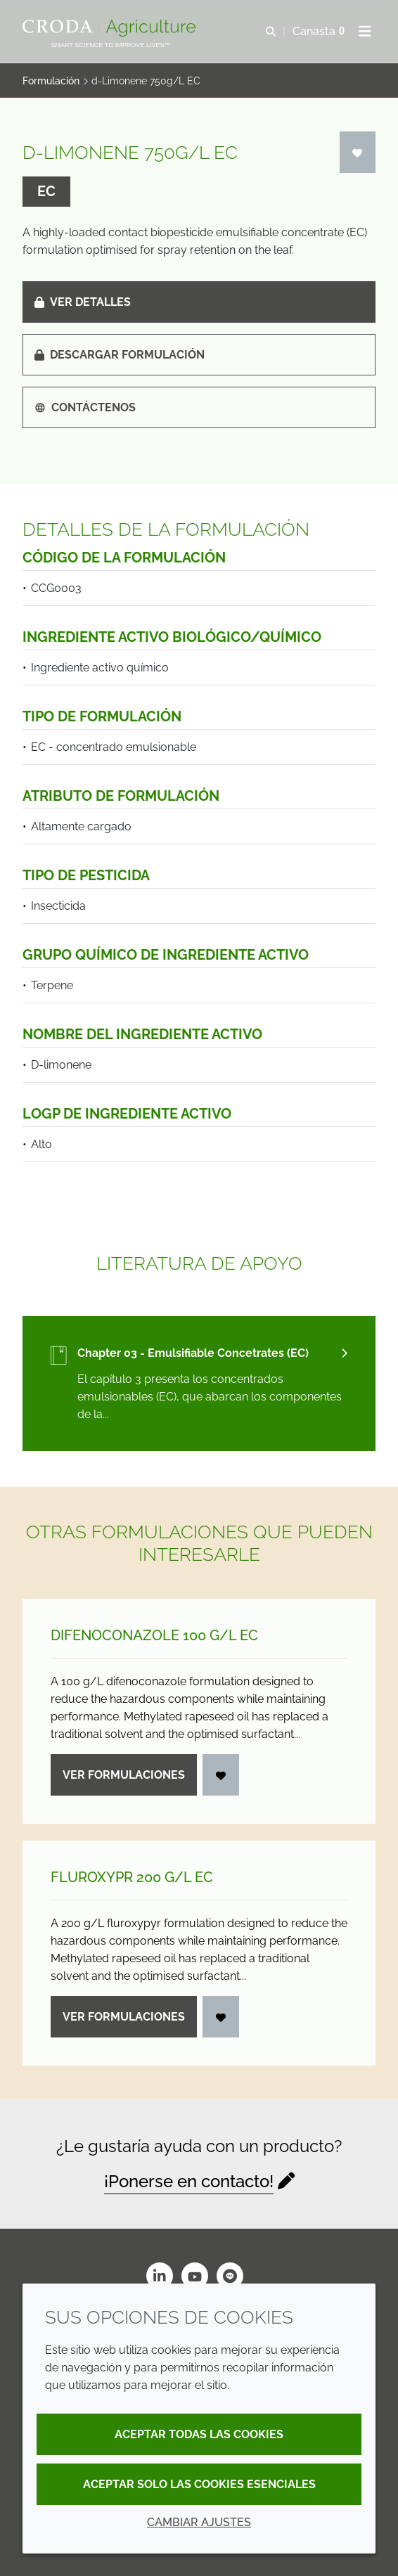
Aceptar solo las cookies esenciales (199, 2484)
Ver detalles (82, 302)
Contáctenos (85, 407)
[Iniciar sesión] (358, 152)
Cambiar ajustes (199, 2522)
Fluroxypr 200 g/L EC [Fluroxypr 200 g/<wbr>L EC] (132, 1877)
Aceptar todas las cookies (199, 2434)
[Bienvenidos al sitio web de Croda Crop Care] (111, 28)
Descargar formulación (119, 354)
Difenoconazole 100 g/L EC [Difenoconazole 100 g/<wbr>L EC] (154, 1635)
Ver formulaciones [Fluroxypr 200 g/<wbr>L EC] (124, 2016)
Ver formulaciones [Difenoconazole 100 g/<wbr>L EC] (124, 1775)
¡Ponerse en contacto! (189, 2181)
